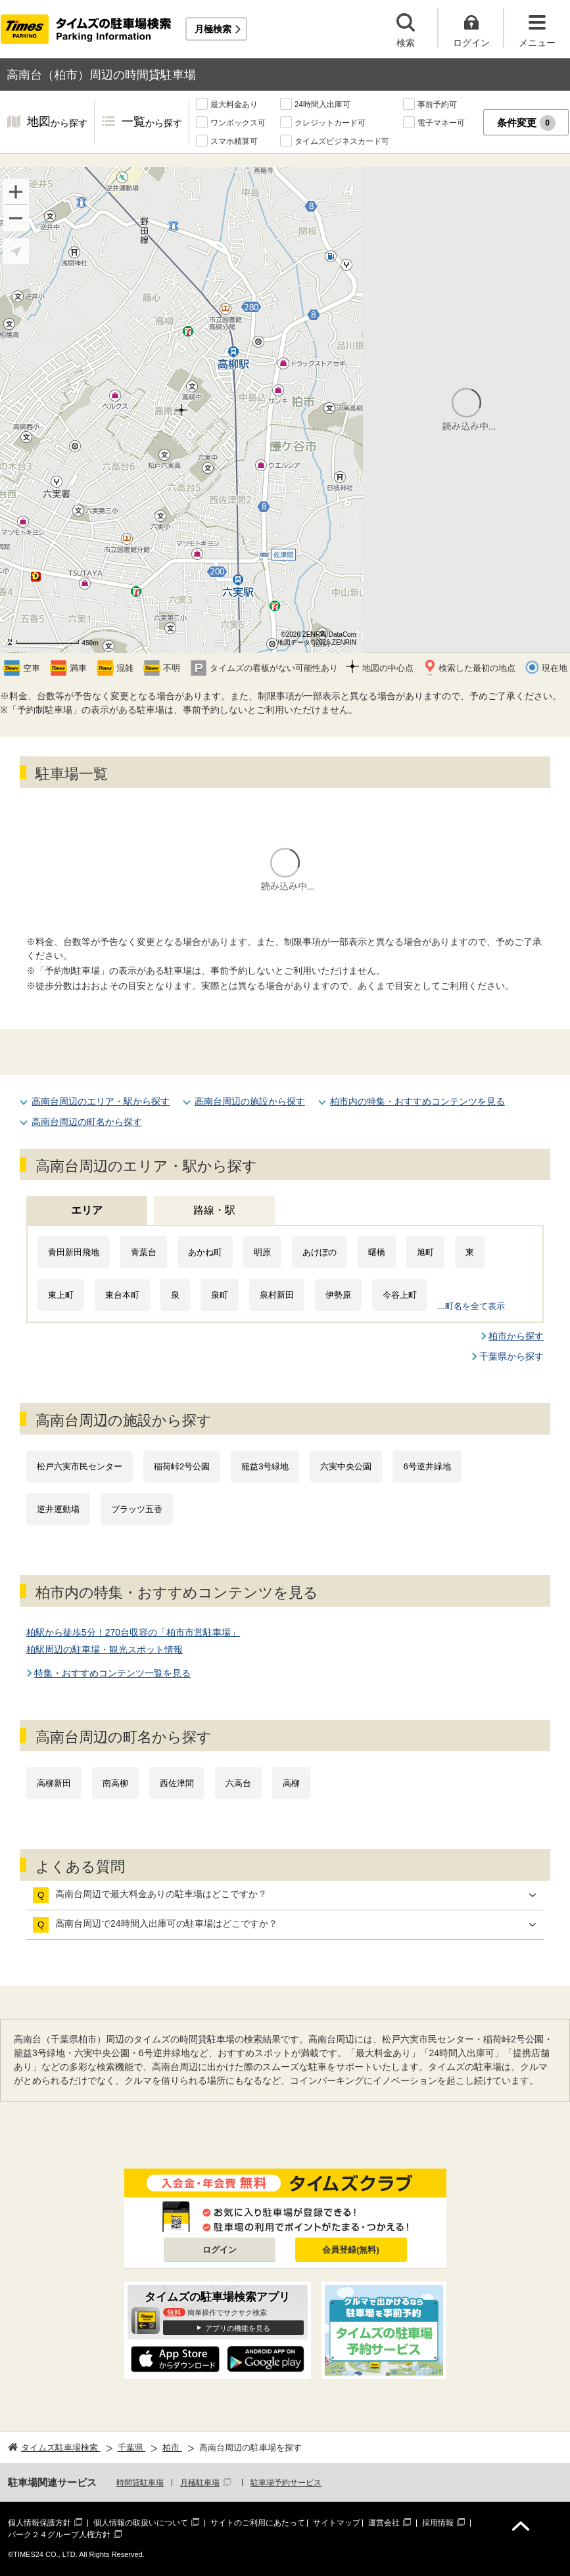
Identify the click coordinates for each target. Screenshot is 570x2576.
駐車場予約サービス (285, 2482)
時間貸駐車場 (140, 2482)
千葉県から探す (511, 1356)
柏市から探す (516, 1336)
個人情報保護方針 (39, 2522)
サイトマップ (336, 2522)
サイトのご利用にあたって (257, 2522)
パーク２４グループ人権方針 (59, 2534)
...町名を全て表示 (471, 1306)
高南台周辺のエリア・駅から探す (101, 1101)
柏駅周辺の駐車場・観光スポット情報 (104, 1649)
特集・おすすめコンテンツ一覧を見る (112, 1673)
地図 (57, 122)
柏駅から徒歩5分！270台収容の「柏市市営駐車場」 (133, 1632)
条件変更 (526, 123)
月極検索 (213, 29)
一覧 (152, 122)
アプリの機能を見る (237, 2328)
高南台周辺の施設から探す (250, 1101)
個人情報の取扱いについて (140, 2522)
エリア (87, 1210)
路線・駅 (214, 1210)
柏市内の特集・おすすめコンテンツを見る (417, 1101)
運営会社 (384, 2522)
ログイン (219, 2250)
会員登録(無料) (350, 2250)
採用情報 (438, 2522)
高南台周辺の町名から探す (87, 1121)
